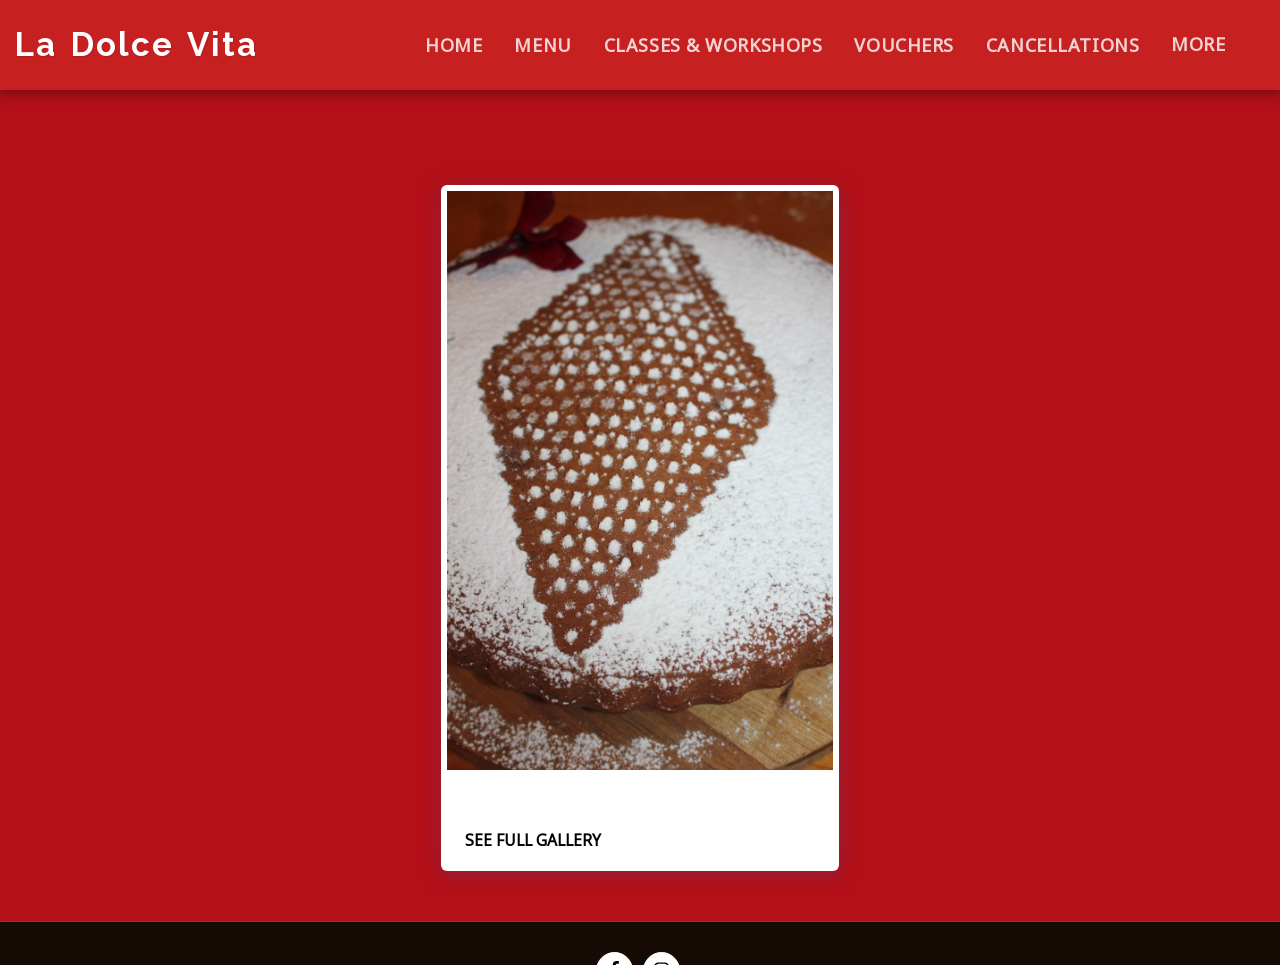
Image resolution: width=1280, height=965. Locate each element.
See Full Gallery (533, 840)
